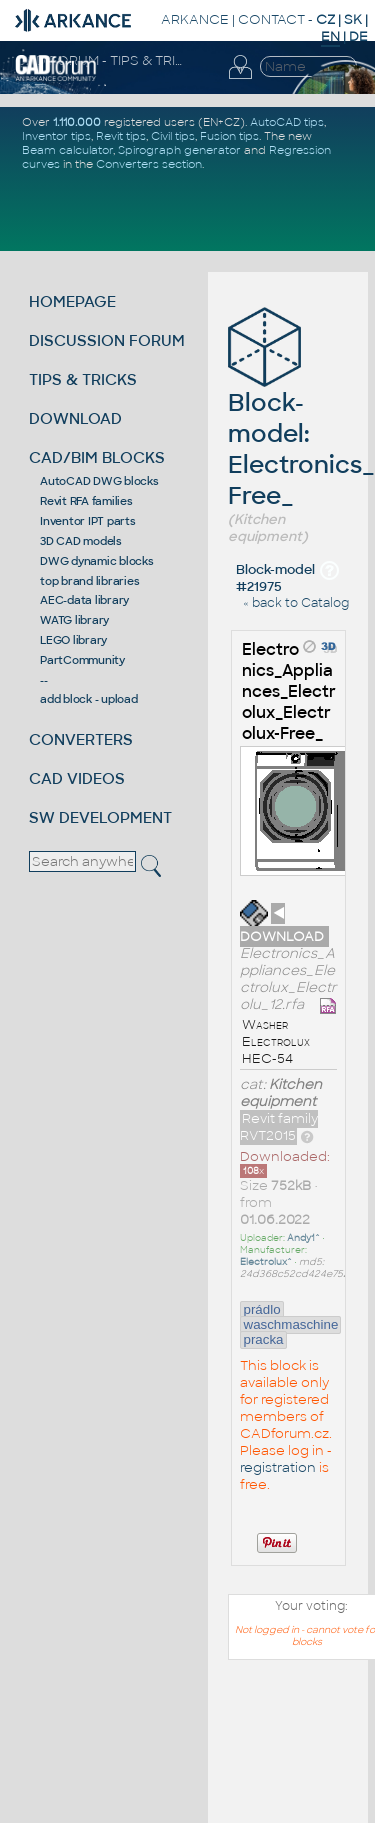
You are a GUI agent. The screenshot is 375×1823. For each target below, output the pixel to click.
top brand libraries (89, 581)
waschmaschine (291, 1324)
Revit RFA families (86, 501)
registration (278, 1467)
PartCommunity (82, 660)
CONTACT (271, 19)
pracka (264, 1339)
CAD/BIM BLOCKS (97, 457)
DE (358, 36)
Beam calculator (67, 150)
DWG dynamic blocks (97, 561)
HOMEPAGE (72, 301)
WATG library (74, 620)
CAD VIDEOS (77, 778)
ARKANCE (195, 19)
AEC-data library (84, 600)
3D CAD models (81, 541)
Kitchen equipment (281, 1093)
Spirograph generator (179, 150)
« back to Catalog (296, 603)
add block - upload (89, 699)
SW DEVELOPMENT (100, 817)
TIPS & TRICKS (83, 379)
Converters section (149, 164)
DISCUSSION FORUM (107, 340)
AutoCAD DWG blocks (99, 481)
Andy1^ (303, 1238)
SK (353, 19)
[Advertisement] (284, 1751)
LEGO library (73, 640)
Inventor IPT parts (88, 521)
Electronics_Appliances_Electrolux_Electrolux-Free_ (289, 691)
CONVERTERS (81, 739)
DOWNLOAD (75, 418)
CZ (325, 19)
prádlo (262, 1309)
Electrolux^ (266, 1262)
